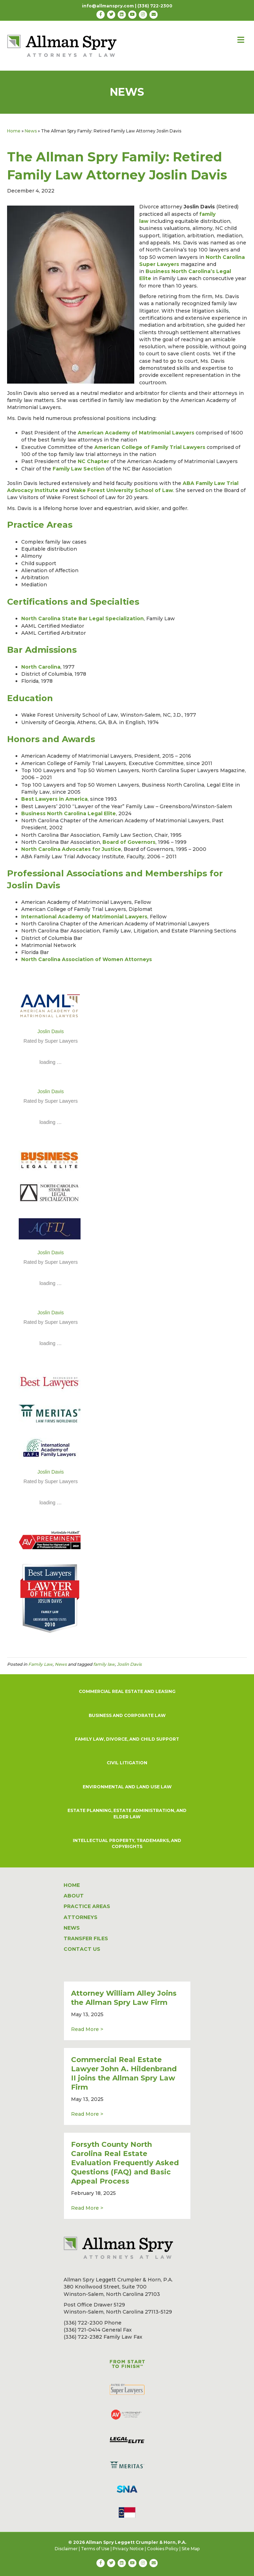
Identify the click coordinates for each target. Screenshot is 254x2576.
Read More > (87, 2028)
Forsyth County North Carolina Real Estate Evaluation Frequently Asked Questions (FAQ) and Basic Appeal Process (125, 2162)
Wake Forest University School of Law (122, 490)
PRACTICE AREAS (87, 1906)
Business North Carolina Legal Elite (68, 813)
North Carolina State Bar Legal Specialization (82, 618)
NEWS (72, 1928)
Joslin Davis (50, 1031)
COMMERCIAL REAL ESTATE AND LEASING (127, 1691)
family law (104, 1664)
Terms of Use (95, 2548)
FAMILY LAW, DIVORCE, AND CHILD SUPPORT (127, 1739)
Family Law (40, 1664)
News (31, 131)
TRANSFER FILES (86, 1938)
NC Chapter (93, 461)
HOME (72, 1885)
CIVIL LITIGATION (127, 1762)
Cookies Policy (162, 2548)
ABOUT (74, 1896)
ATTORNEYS (81, 1917)
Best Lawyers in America (54, 799)
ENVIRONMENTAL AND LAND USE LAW (127, 1786)
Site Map (191, 2548)
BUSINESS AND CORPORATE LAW (127, 1715)
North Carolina (40, 667)
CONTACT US (82, 1949)
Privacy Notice (128, 2548)
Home (13, 131)
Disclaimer (66, 2548)
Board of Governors (128, 842)
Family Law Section (79, 469)
